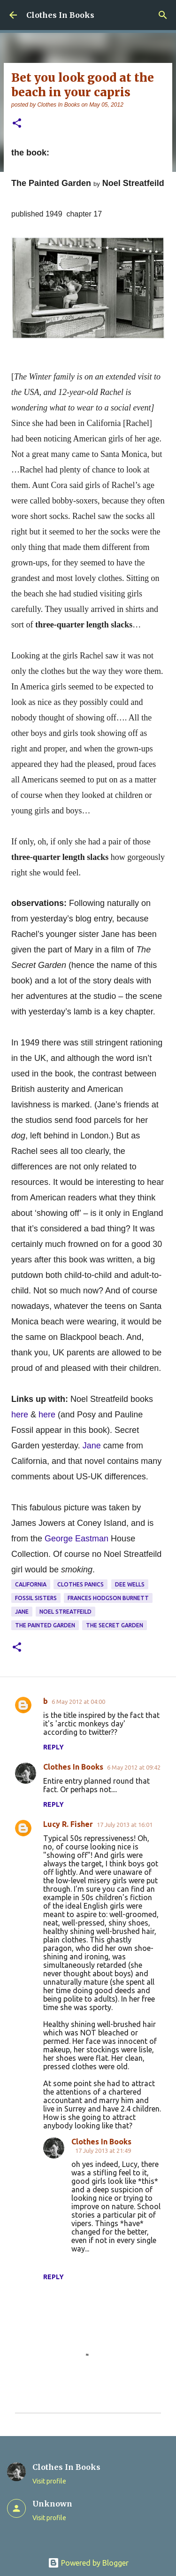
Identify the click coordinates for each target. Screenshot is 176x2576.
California (30, 1584)
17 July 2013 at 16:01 (125, 1824)
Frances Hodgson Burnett (108, 1598)
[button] (17, 123)
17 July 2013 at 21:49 (103, 2150)
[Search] (162, 15)
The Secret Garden (114, 1625)
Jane (22, 1612)
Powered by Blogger (88, 2563)
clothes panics (80, 1584)
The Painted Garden (45, 1625)
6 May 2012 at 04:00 (78, 1701)
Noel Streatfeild (65, 1612)
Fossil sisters (36, 1598)
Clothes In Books (60, 15)
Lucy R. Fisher (68, 1824)
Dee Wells (130, 1584)
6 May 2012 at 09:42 (134, 1767)
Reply (53, 1747)
